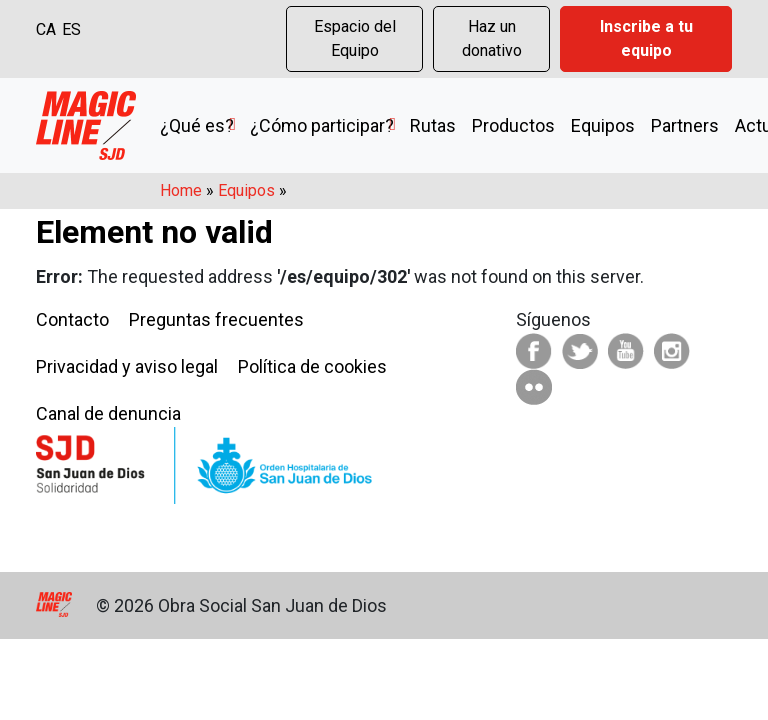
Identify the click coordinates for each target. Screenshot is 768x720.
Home (181, 190)
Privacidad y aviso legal (127, 366)
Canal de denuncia (108, 413)
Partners (685, 125)
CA (46, 29)
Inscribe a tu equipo (646, 38)
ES (71, 29)
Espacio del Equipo (355, 38)
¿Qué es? (197, 125)
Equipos (603, 125)
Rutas (433, 125)
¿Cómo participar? (322, 125)
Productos (513, 125)
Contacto (72, 319)
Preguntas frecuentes (216, 319)
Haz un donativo (492, 38)
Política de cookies (312, 366)
